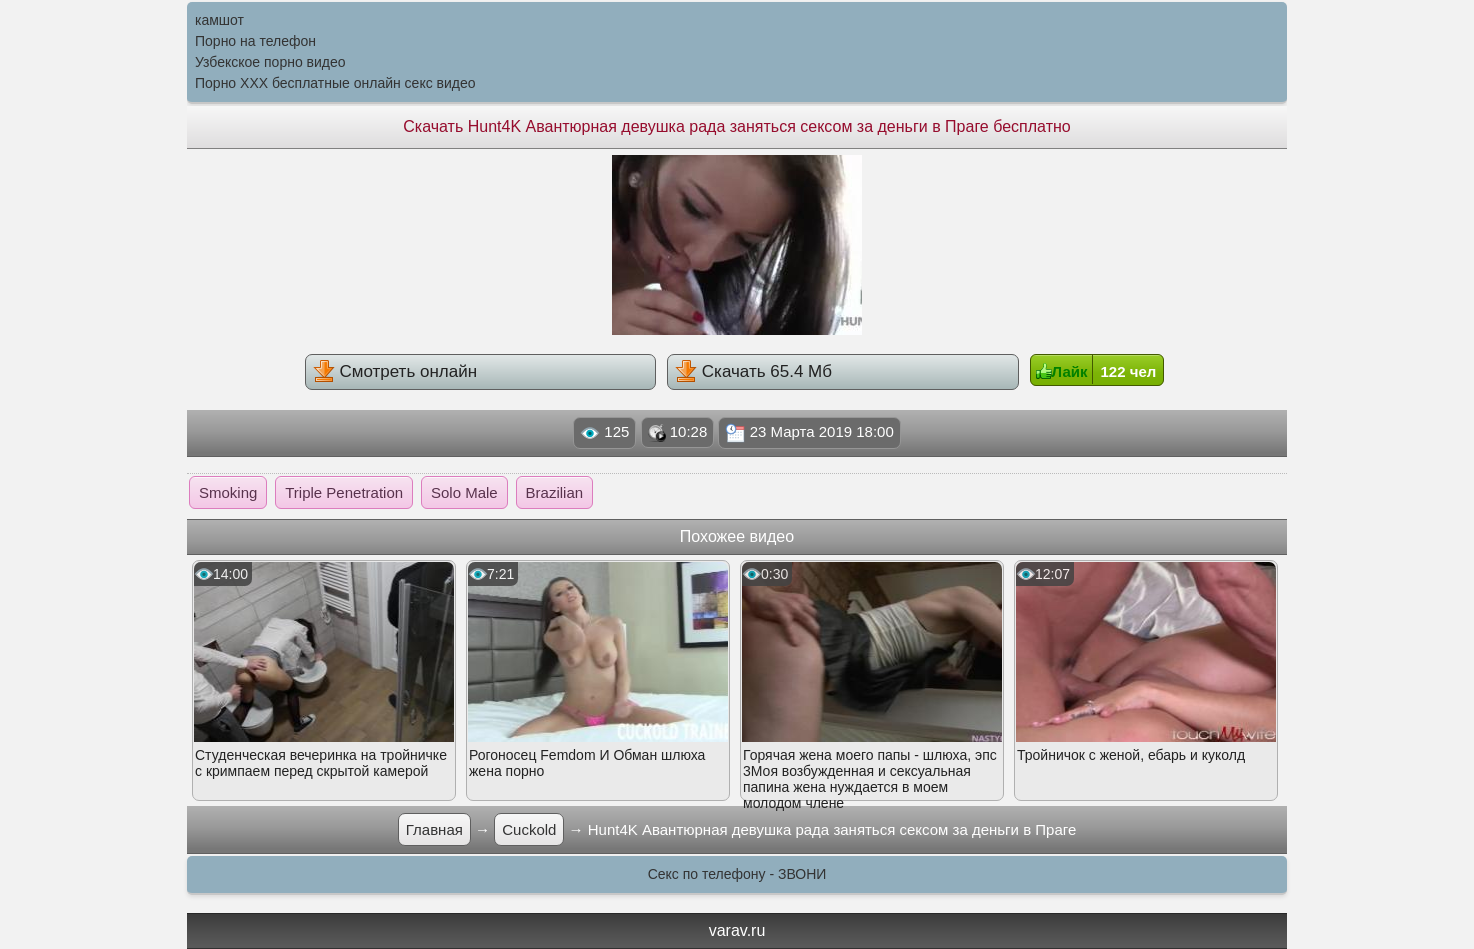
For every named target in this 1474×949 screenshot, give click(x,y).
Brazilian (555, 492)
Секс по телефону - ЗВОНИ (737, 874)
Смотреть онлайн (395, 371)
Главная (434, 829)
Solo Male (464, 492)
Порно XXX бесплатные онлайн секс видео (335, 83)
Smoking (228, 492)
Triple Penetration (344, 492)
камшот (219, 20)
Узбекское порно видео (270, 62)
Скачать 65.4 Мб (753, 371)
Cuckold (529, 829)
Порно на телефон (255, 41)
